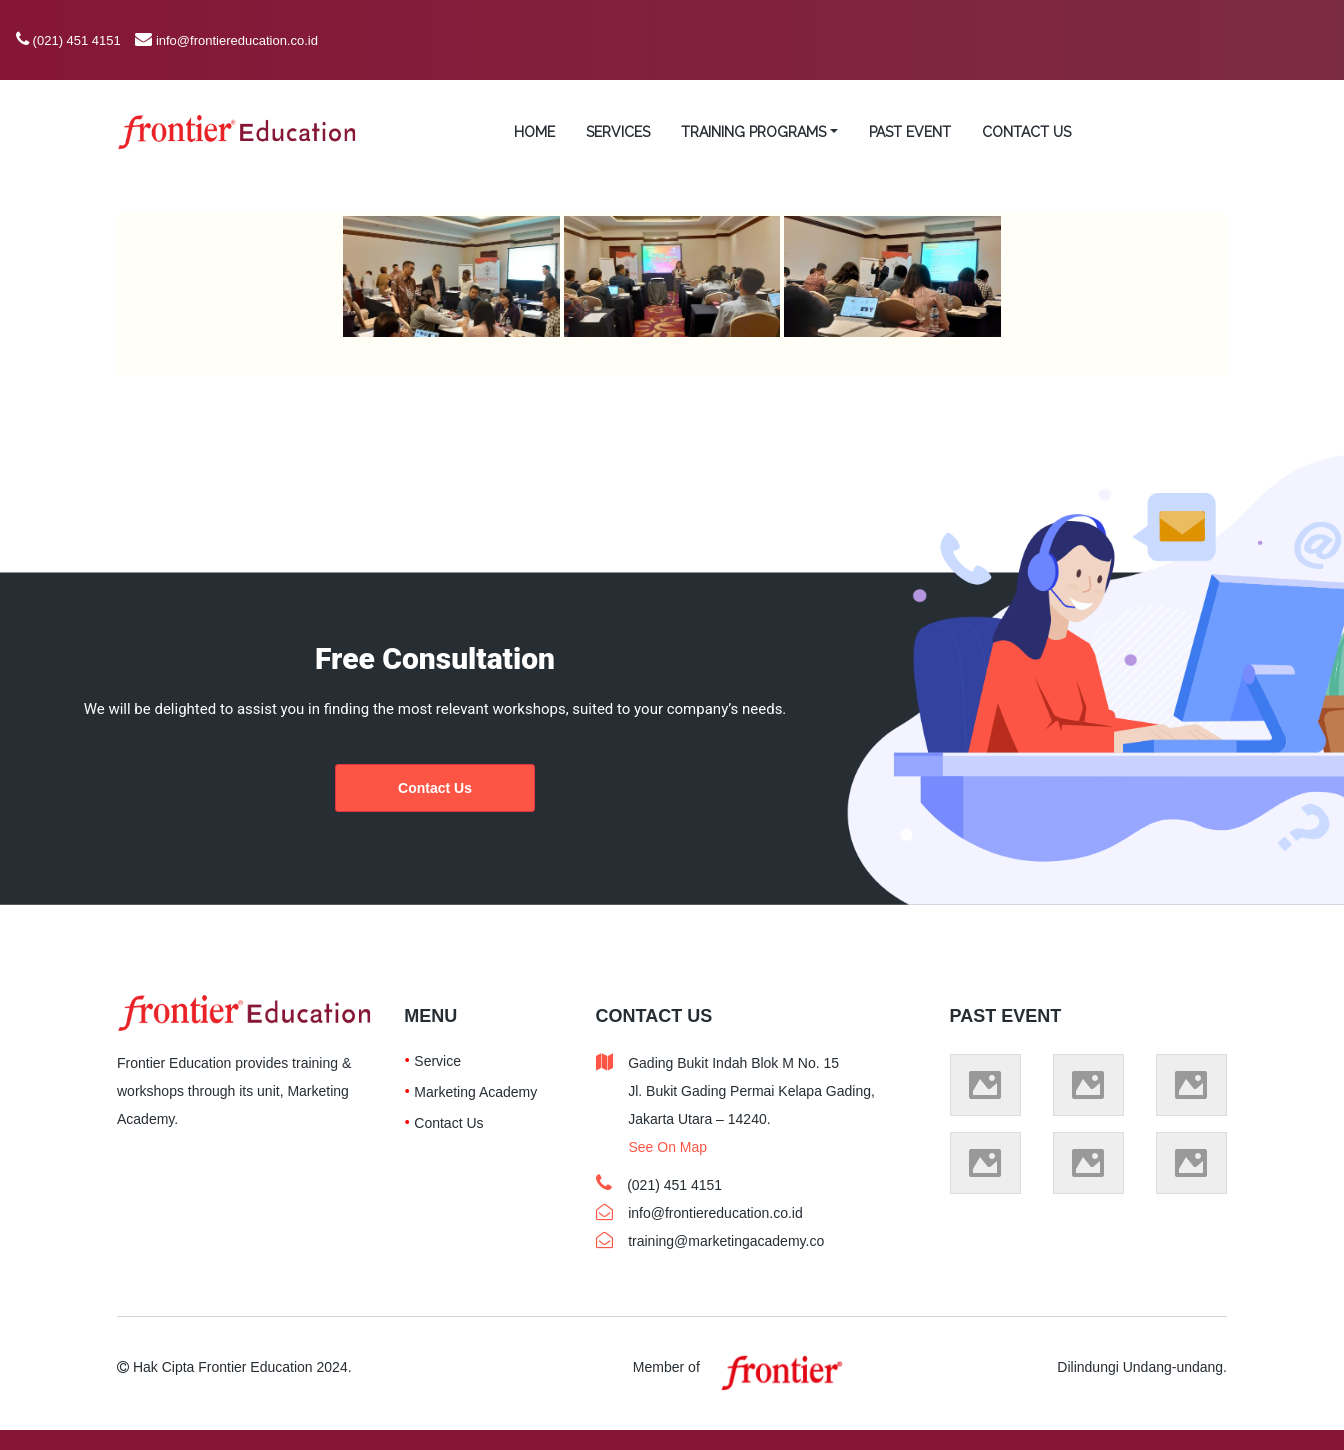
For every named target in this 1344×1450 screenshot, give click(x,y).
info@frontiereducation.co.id (237, 40)
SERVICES (618, 132)
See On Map (667, 1147)
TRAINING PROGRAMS (753, 132)
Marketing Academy (475, 1092)
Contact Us (435, 788)
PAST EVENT (910, 132)
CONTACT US (1026, 132)
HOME (534, 132)
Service (437, 1061)
